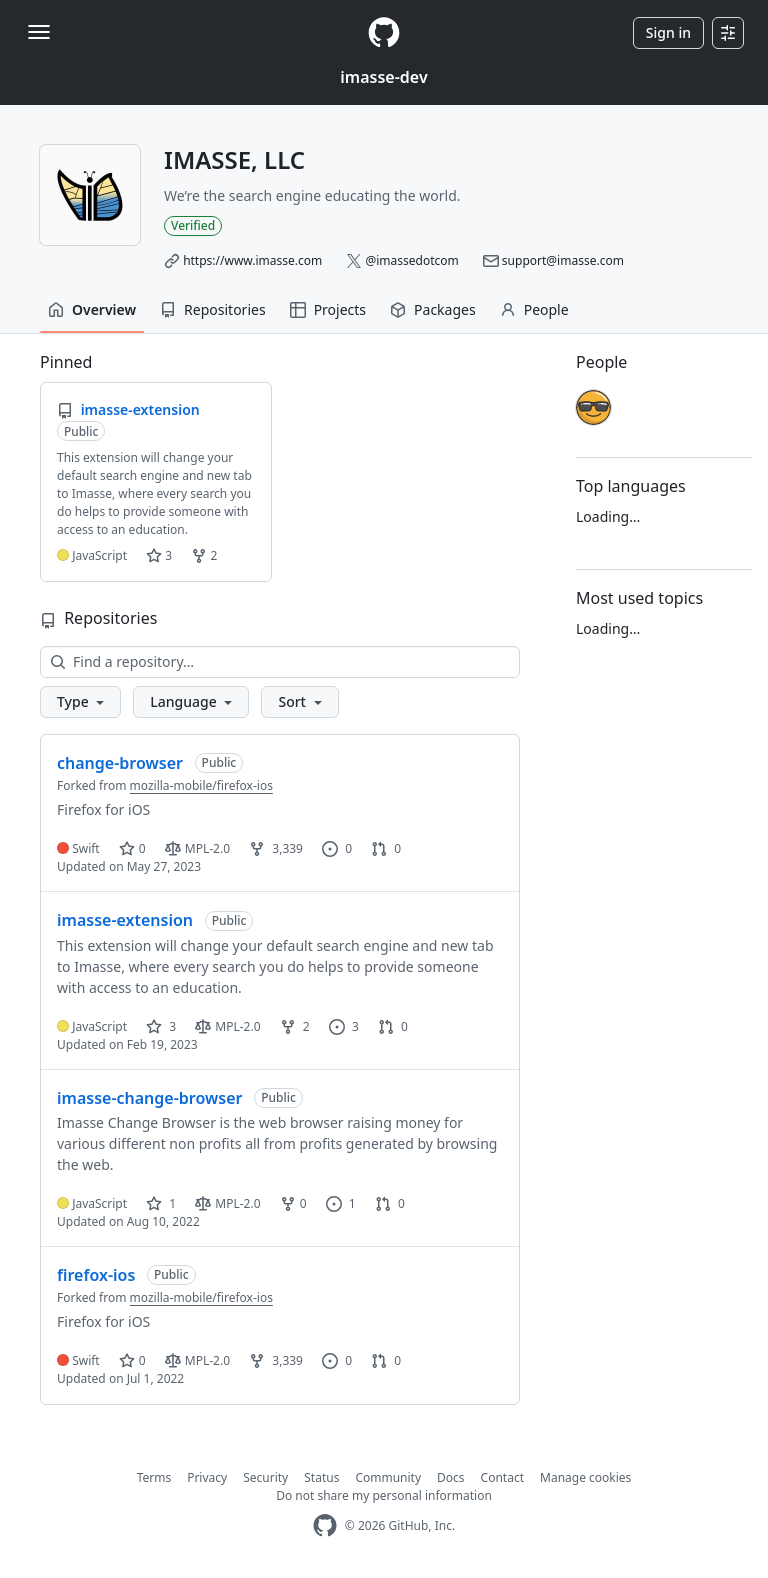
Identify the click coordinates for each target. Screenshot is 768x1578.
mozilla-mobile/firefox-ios (201, 785)
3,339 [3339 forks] (276, 848)
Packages (433, 309)
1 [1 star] (161, 1203)
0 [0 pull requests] (386, 848)
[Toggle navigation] (39, 32)
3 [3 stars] (161, 1026)
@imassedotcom (411, 260)
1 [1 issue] (341, 1203)
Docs (451, 1477)
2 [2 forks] (295, 1026)
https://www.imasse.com (252, 260)
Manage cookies (585, 1477)
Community (388, 1477)
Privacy (207, 1477)
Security (265, 1477)
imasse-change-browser (149, 1098)
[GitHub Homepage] (325, 1525)
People (534, 309)
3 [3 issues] (344, 1026)
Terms (154, 1477)
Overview (92, 309)
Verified (193, 225)
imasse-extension (125, 920)
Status (321, 1477)
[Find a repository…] (280, 662)
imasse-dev (383, 77)
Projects (328, 309)
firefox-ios (96, 1275)
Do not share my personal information (384, 1495)
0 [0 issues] (337, 848)
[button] (80, 702)
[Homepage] (384, 32)
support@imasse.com (563, 260)
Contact (502, 1477)
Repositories (213, 309)
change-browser (120, 763)
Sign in (668, 32)
